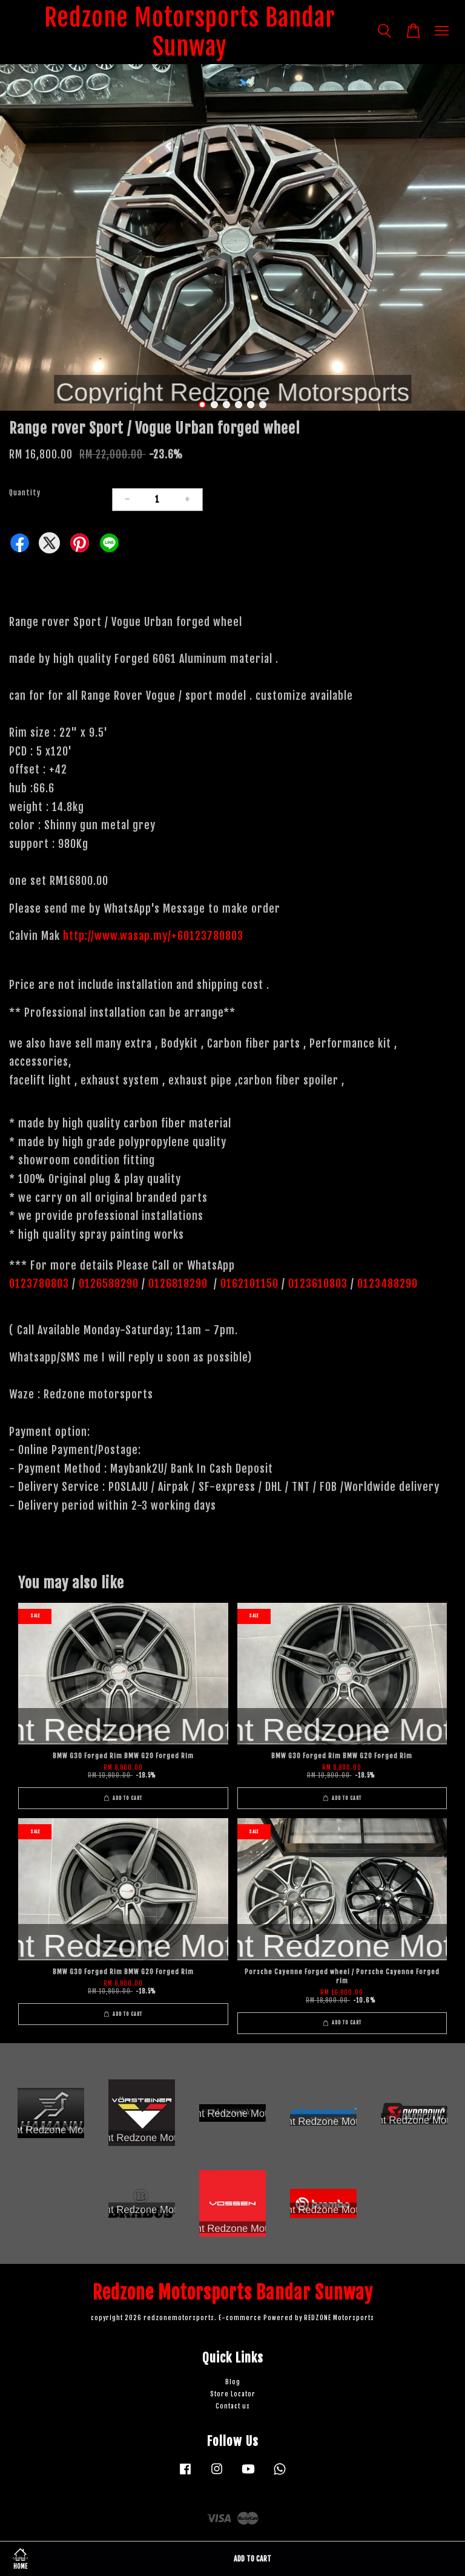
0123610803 (318, 1283)
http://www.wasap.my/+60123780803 (153, 935)
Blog (232, 2382)
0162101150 (248, 1283)
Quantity (25, 492)
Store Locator (233, 2394)
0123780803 (40, 1283)
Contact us (233, 2406)
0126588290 (109, 1283)
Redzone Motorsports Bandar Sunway (189, 32)
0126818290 (179, 1283)
